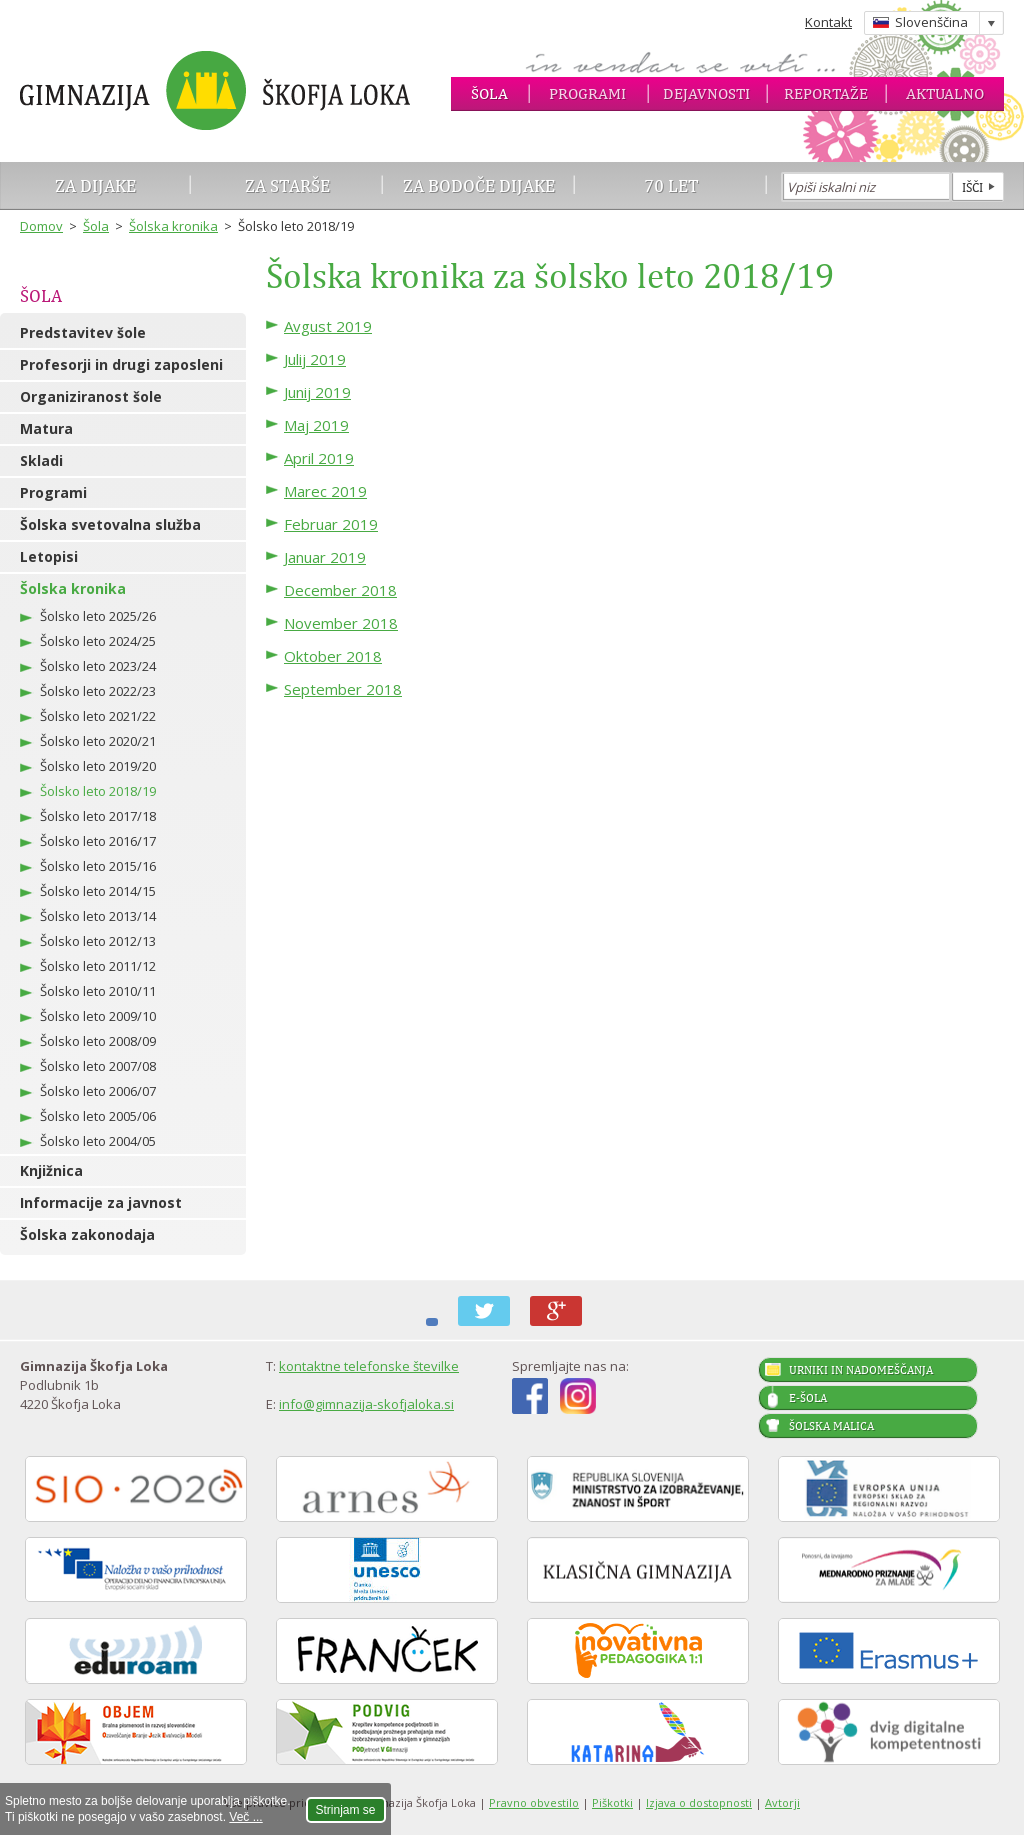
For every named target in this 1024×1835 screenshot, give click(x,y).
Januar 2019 (325, 557)
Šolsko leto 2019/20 (98, 766)
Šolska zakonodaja (87, 1234)
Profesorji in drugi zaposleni (121, 364)
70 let (671, 185)
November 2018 (341, 623)
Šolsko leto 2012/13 (98, 941)
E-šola (808, 1398)
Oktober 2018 (333, 656)
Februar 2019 (331, 524)
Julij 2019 (315, 359)
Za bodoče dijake (479, 185)
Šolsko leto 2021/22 (98, 716)
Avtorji (782, 1802)
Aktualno (945, 93)
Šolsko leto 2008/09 (98, 1041)
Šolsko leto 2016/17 (98, 841)
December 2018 (340, 590)
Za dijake (95, 185)
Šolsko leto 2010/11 (98, 991)
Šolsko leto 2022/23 (98, 691)
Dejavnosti (706, 93)
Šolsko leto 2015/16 (98, 866)
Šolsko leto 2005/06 (98, 1116)
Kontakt (828, 22)
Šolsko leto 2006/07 (98, 1091)
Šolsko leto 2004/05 (98, 1141)
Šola (489, 93)
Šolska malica (831, 1426)
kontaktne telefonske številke (369, 1366)
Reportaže (826, 93)
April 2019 (319, 458)
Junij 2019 (317, 392)
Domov (41, 226)
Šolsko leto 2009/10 (98, 1016)
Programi (587, 93)
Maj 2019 (316, 425)
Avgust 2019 (328, 326)
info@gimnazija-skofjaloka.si (366, 1404)
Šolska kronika (173, 226)
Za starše (287, 185)
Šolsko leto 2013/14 (98, 916)
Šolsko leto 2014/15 (98, 891)
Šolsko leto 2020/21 (98, 741)
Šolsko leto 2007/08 (98, 1066)
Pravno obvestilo (534, 1802)
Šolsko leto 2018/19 (98, 791)
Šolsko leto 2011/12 (98, 966)
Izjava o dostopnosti (699, 1802)
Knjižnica (51, 1170)
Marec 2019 (325, 491)
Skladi (41, 460)
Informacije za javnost (101, 1202)
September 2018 (343, 689)
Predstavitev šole (83, 332)
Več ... (245, 1817)
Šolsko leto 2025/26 (98, 616)
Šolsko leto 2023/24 (98, 666)
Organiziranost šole (91, 396)
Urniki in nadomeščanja (861, 1370)
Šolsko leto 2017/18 (98, 816)
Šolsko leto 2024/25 (98, 641)
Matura (46, 428)
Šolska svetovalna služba (110, 524)
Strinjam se (346, 1810)
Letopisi (49, 556)
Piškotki (612, 1802)
